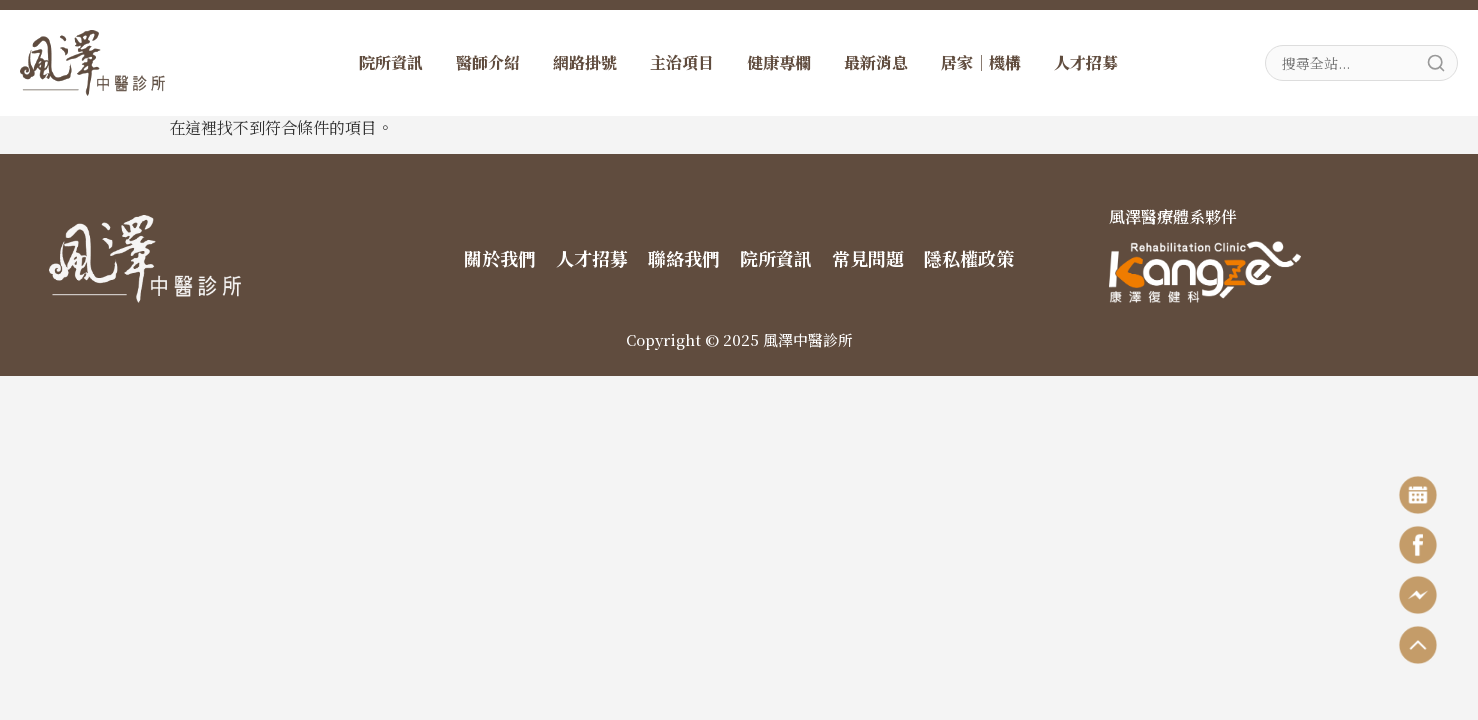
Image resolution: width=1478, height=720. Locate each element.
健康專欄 (779, 62)
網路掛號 (585, 62)
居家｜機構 (981, 62)
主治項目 (682, 62)
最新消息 (876, 62)
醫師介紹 (488, 62)
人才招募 (1086, 62)
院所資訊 (391, 62)
